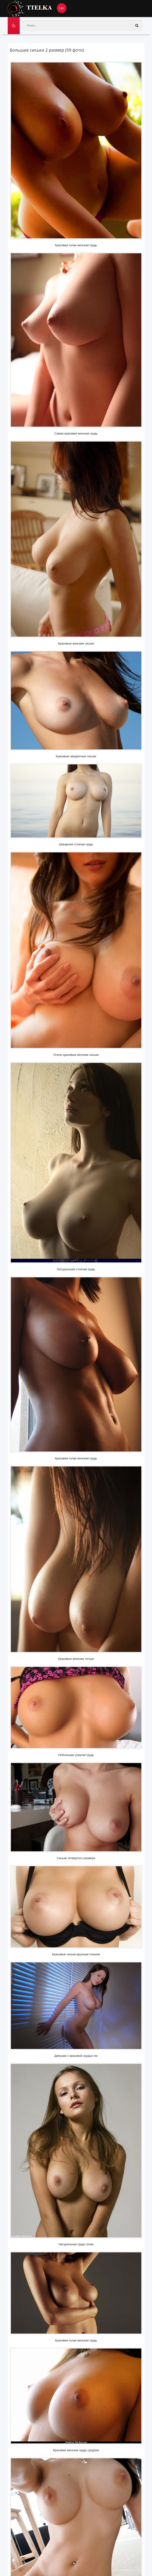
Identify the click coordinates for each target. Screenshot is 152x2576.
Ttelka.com (40, 8)
